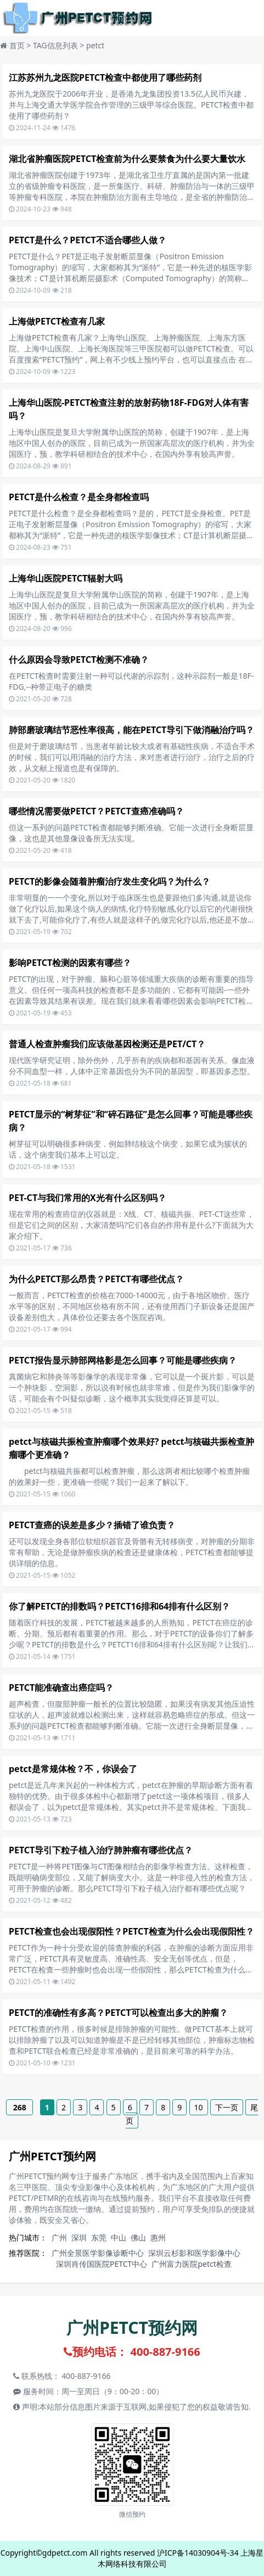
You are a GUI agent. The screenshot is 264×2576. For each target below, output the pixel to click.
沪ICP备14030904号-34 (198, 2552)
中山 (118, 2237)
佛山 (138, 2237)
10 (198, 2107)
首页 (17, 45)
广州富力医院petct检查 (191, 2264)
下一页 (226, 2107)
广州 (59, 2237)
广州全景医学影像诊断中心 (98, 2253)
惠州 (158, 2237)
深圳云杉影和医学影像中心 (194, 2253)
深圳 (79, 2237)
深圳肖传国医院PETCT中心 (101, 2264)
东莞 (98, 2237)
